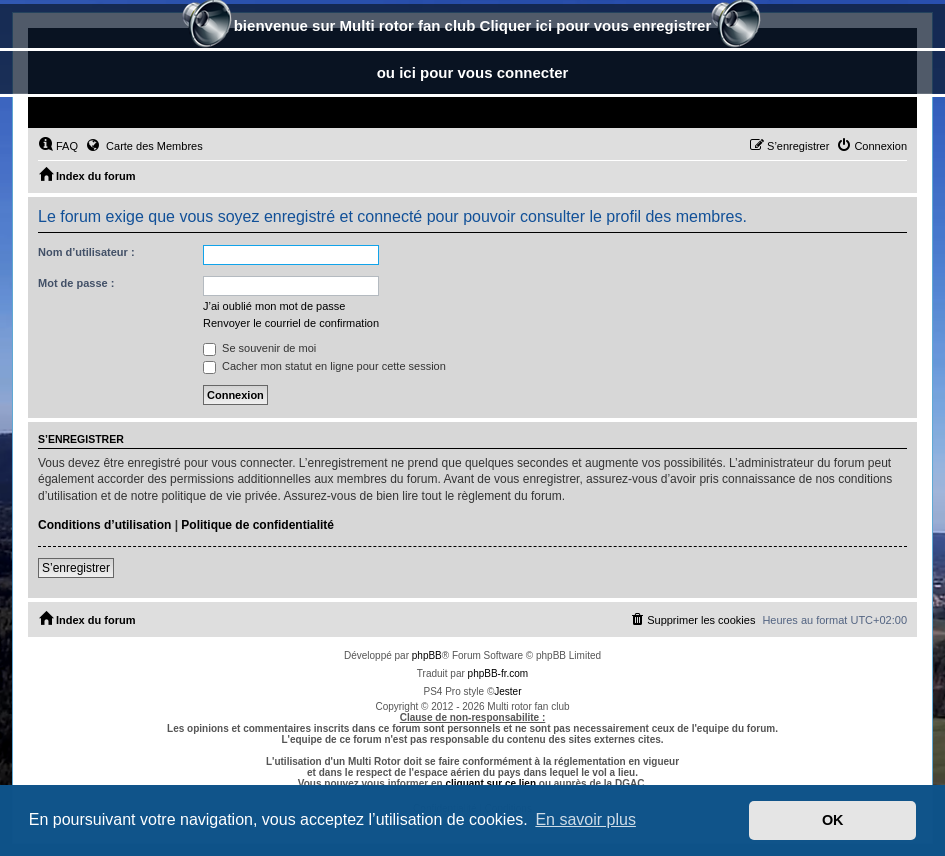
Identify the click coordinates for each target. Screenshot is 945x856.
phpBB (427, 655)
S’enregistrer (76, 568)
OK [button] (833, 820)
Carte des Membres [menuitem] (144, 145)
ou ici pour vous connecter (473, 72)
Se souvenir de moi (259, 348)
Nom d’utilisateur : (86, 252)
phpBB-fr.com (498, 673)
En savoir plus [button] (585, 819)
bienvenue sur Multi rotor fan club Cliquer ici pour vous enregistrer (473, 27)
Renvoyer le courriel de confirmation (291, 323)
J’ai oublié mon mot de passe (274, 306)
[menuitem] (58, 146)
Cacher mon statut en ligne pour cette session (324, 366)
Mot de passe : (76, 283)
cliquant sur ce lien (490, 783)
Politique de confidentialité (257, 525)
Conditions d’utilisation (104, 525)
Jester (507, 691)
